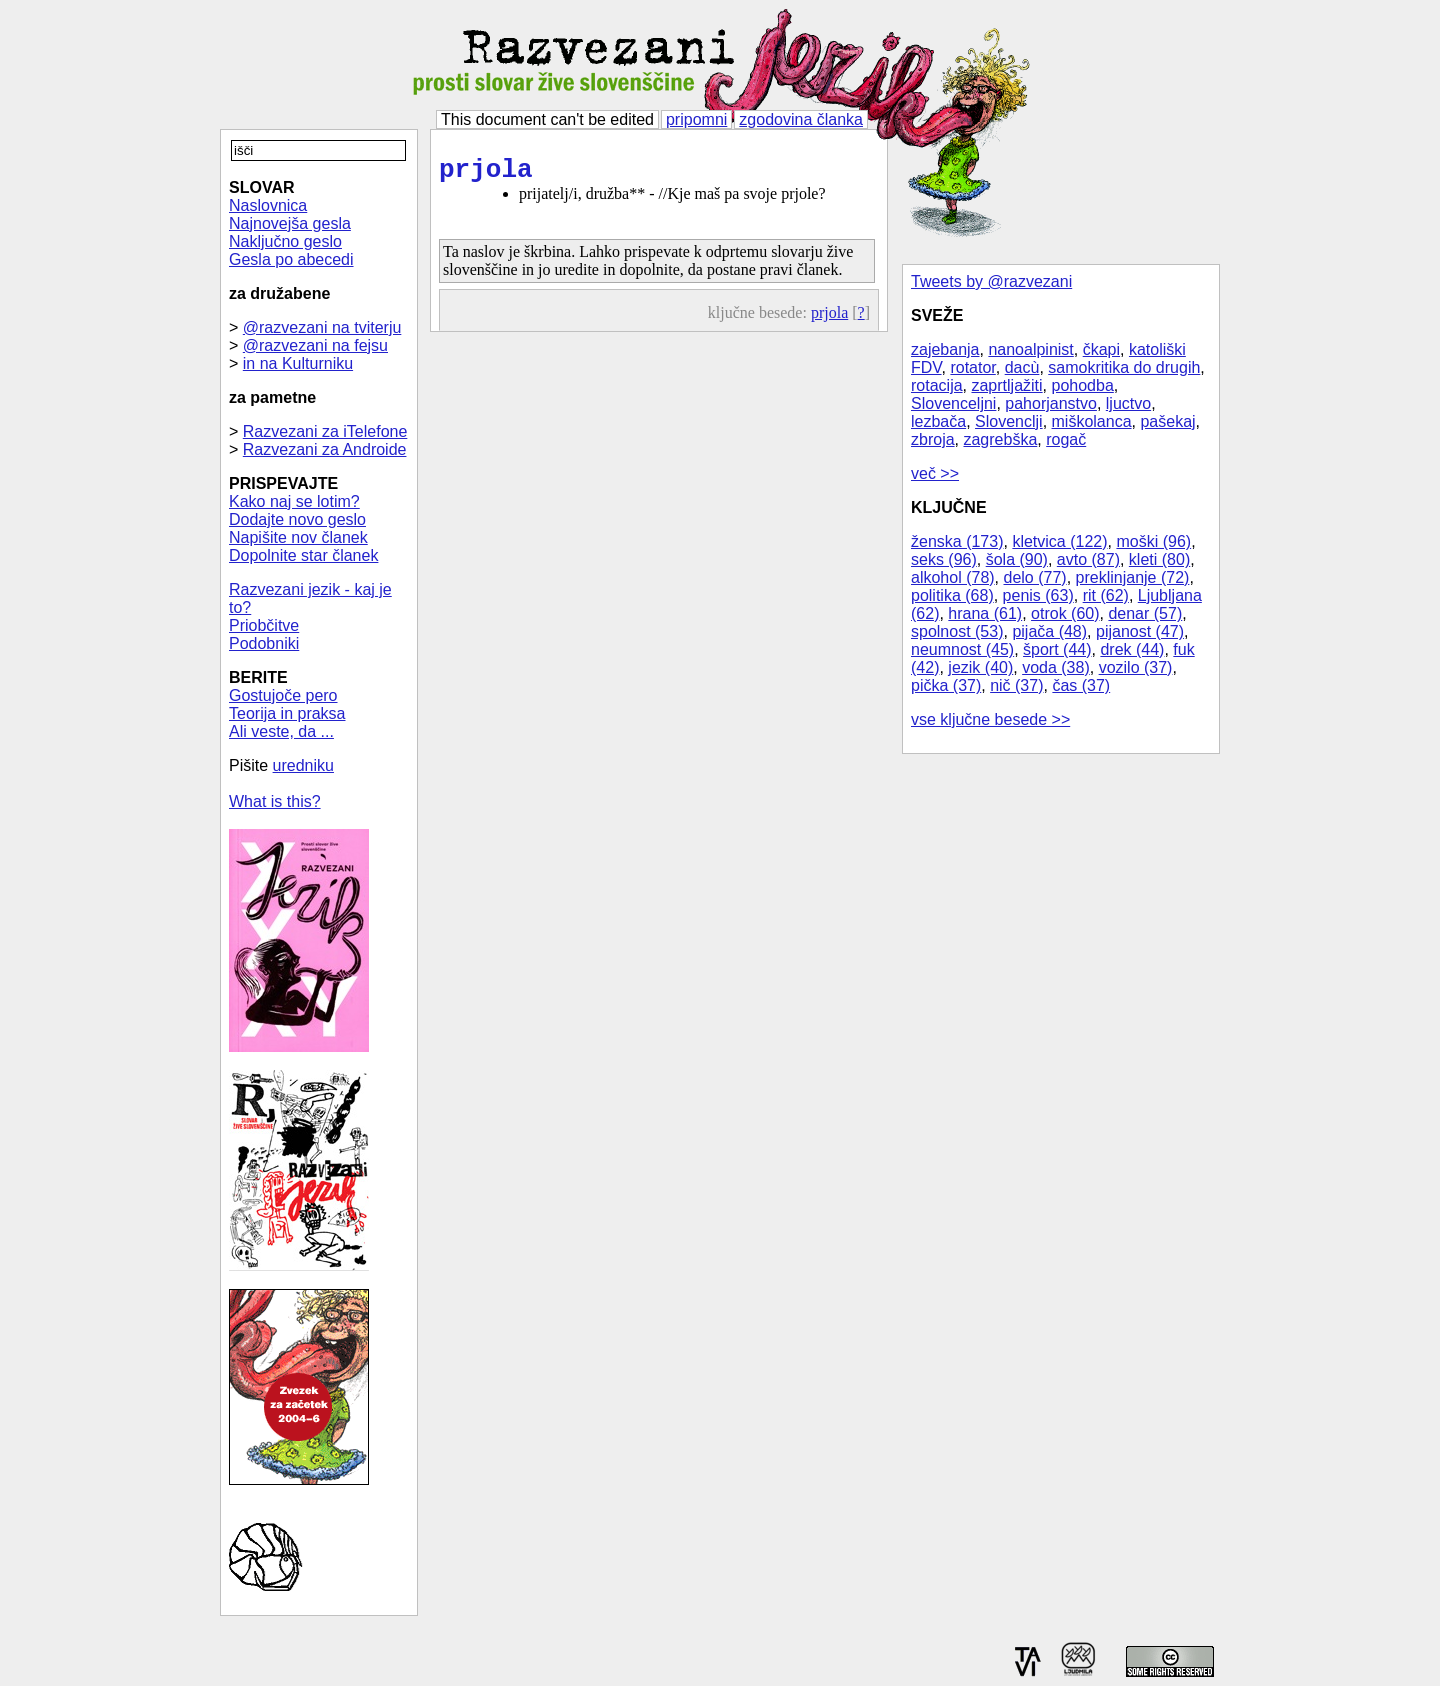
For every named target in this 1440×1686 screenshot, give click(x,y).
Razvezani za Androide (325, 449)
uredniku (303, 765)
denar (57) (1145, 613)
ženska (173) (957, 541)
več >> (935, 473)
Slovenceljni (953, 403)
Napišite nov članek (298, 537)
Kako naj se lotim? (294, 501)
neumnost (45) (962, 649)
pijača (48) (1049, 631)
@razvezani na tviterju (322, 327)
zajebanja (945, 349)
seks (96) (944, 559)
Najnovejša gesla (290, 223)
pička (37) (946, 685)
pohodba (1083, 385)
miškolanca (1092, 421)
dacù (1022, 367)
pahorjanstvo (1051, 403)
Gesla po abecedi (291, 259)
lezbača (938, 421)
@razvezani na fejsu (315, 345)
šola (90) (1017, 559)
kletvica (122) (1059, 541)
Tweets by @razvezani (991, 281)
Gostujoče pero (283, 695)
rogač (1066, 439)
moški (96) (1153, 541)
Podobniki (264, 643)
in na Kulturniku (298, 363)
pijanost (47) (1140, 631)
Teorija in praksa (287, 713)
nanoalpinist (1030, 349)
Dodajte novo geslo (297, 519)
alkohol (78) (953, 577)
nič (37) (1016, 685)
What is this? (275, 801)
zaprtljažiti (1006, 385)
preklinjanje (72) (1133, 577)
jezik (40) (980, 667)
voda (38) (1056, 667)
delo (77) (1035, 577)
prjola (486, 173)
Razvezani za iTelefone (325, 431)
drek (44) (1132, 649)
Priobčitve (264, 625)
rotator (972, 367)
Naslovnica (268, 205)
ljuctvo (1128, 403)
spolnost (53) (957, 631)
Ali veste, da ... (281, 731)
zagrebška (1000, 439)
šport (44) (1057, 649)
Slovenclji (1009, 421)
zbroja (933, 439)
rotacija (937, 385)
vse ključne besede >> (990, 719)
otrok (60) (1065, 613)
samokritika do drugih (1124, 367)
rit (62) (1106, 595)
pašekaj (1167, 421)
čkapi (1101, 349)
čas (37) (1081, 685)
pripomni (696, 119)
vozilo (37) (1136, 667)
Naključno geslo (285, 241)
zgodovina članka (801, 119)
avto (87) (1088, 559)
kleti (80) (1159, 559)
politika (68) (952, 595)
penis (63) (1038, 595)
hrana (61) (985, 613)
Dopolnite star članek (303, 555)
